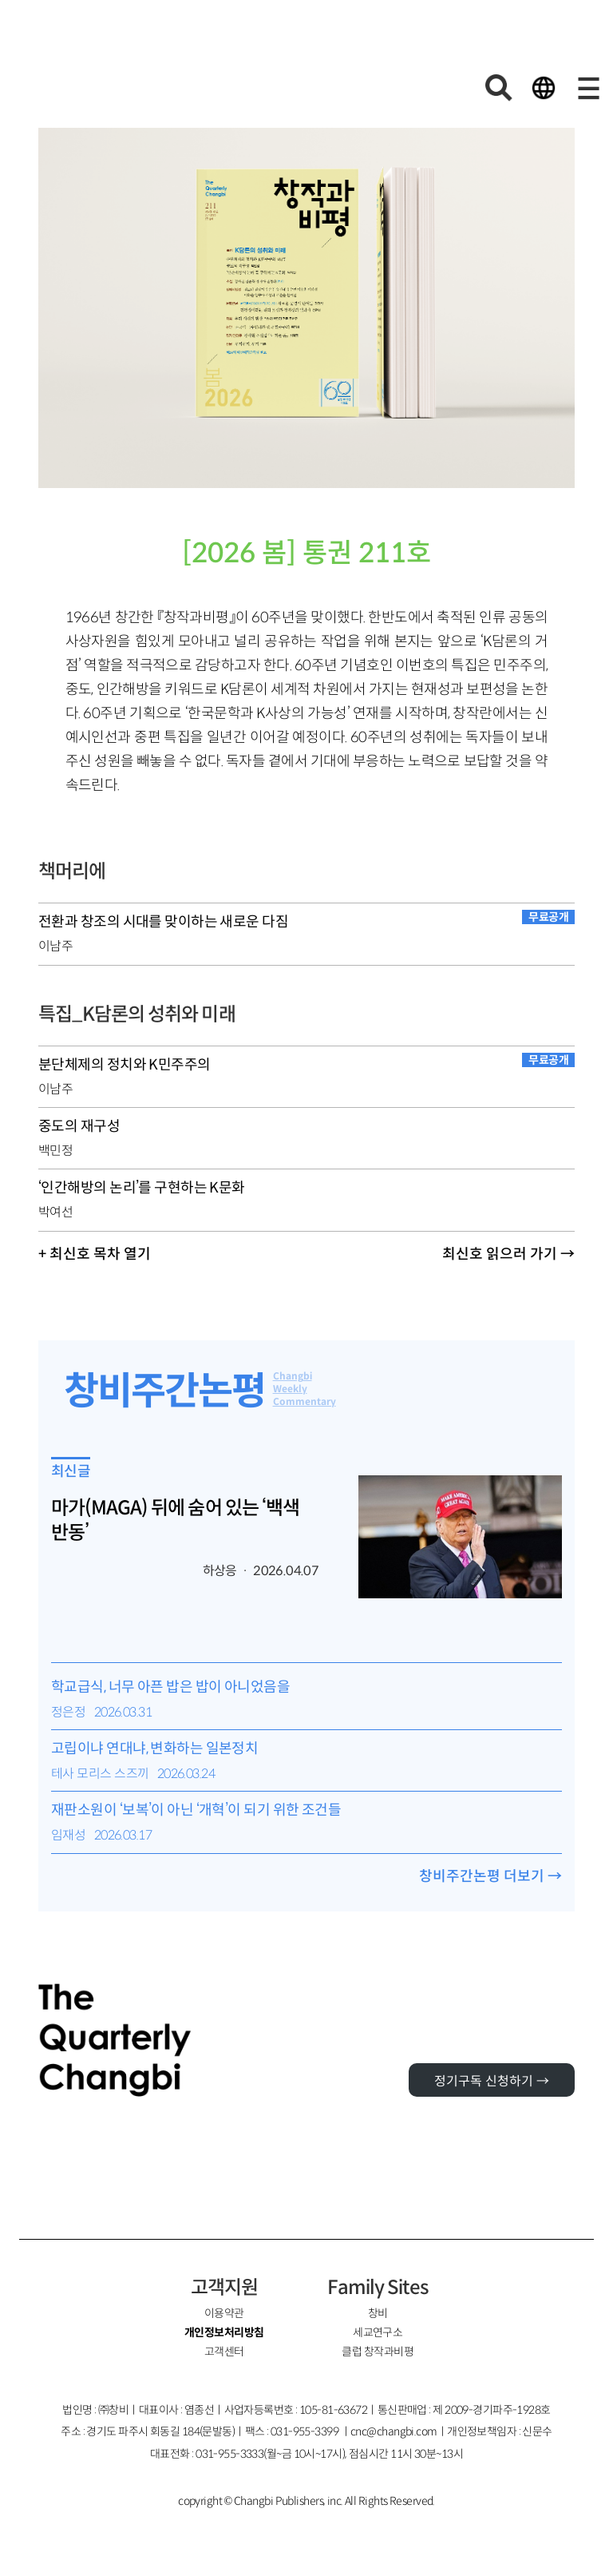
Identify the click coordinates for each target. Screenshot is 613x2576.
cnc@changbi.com (393, 2431)
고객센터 (224, 2351)
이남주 (55, 946)
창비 (378, 2313)
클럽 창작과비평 (377, 2351)
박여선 (55, 1212)
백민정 (55, 1150)
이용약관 (224, 2313)
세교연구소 (377, 2332)
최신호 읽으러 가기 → (508, 1254)
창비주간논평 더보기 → (490, 1876)
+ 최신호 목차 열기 (94, 1254)
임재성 (68, 1835)
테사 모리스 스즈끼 (99, 1773)
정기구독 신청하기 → (491, 2081)
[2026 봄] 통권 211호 (306, 553)
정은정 (68, 1712)
